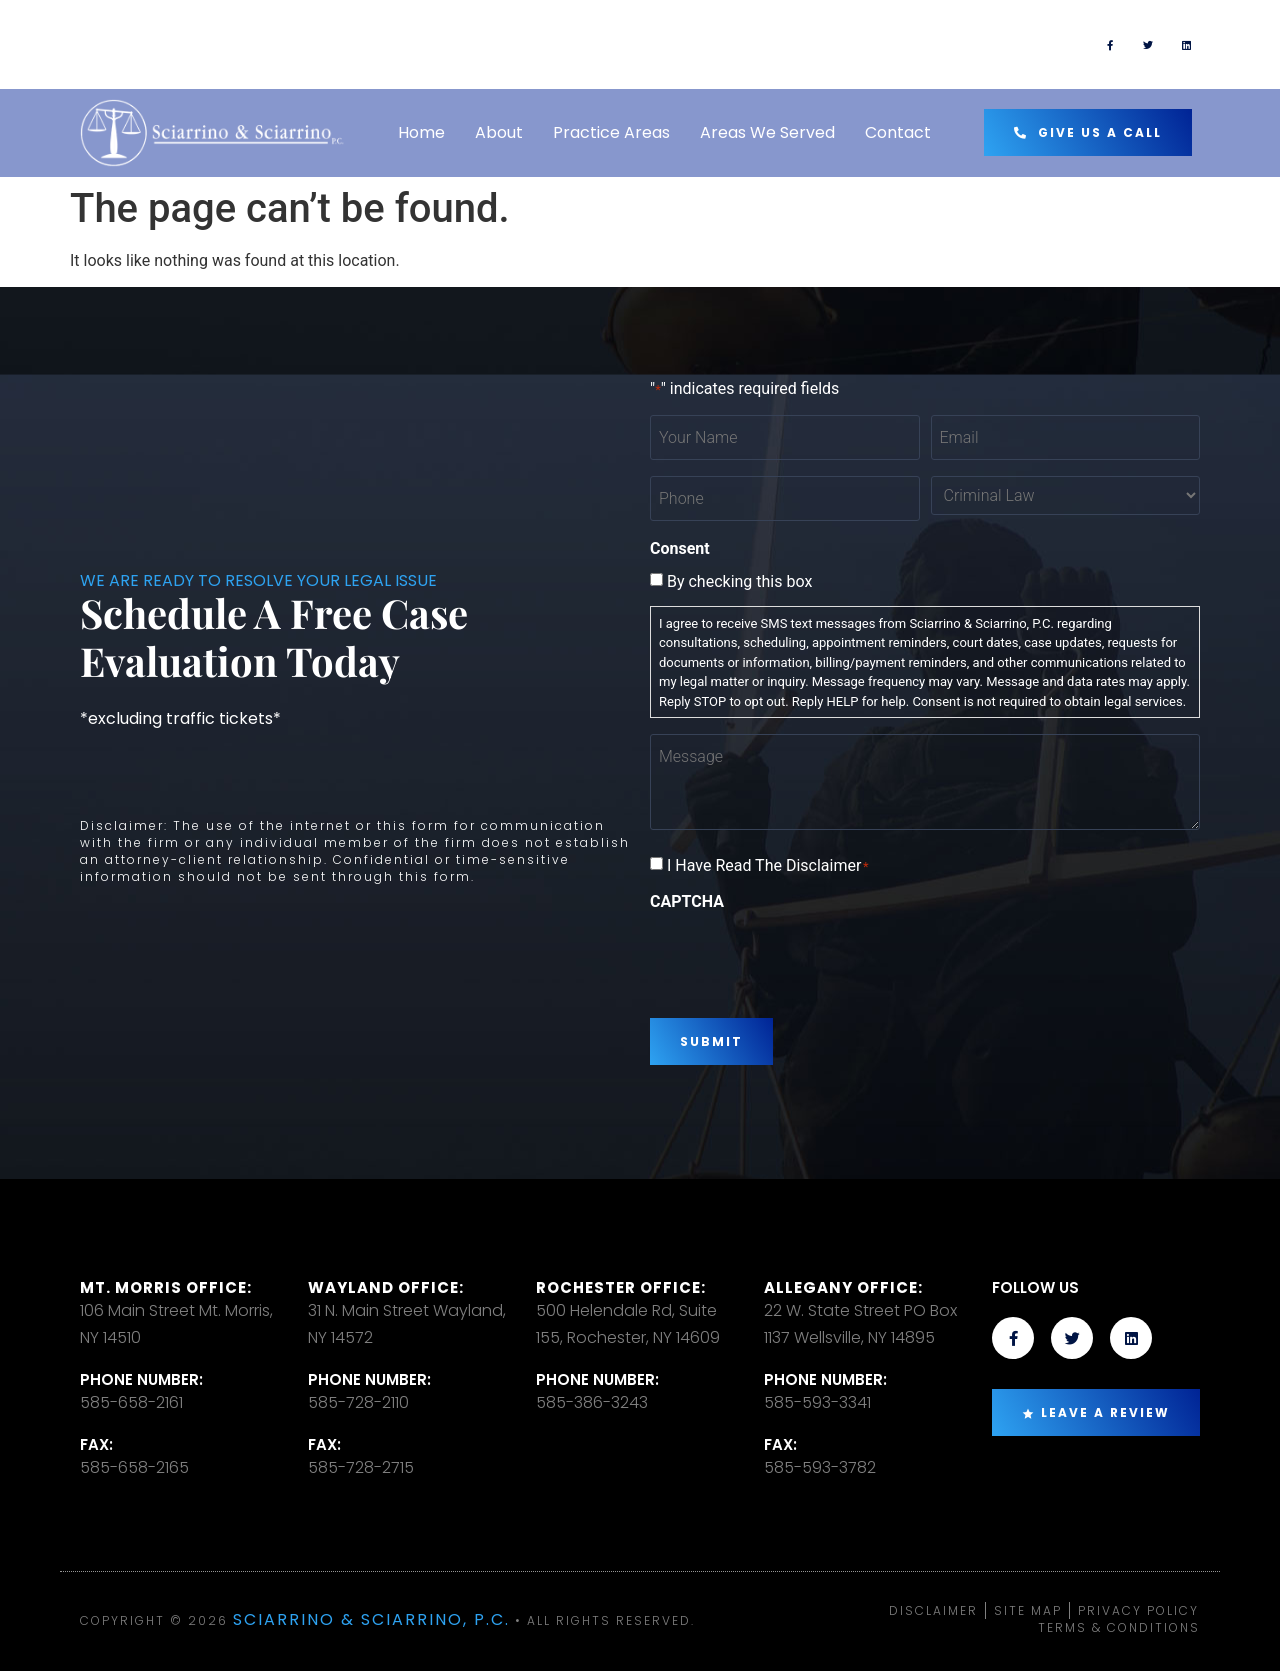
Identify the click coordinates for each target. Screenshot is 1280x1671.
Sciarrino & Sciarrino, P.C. (371, 1619)
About (499, 132)
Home (421, 132)
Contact (898, 132)
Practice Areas (611, 132)
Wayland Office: (386, 1287)
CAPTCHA (687, 902)
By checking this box (739, 582)
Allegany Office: (843, 1287)
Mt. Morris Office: (166, 1287)
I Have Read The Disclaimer (768, 866)
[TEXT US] (670, 45)
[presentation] (802, 957)
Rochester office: (621, 1287)
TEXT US (739, 35)
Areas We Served (767, 132)
